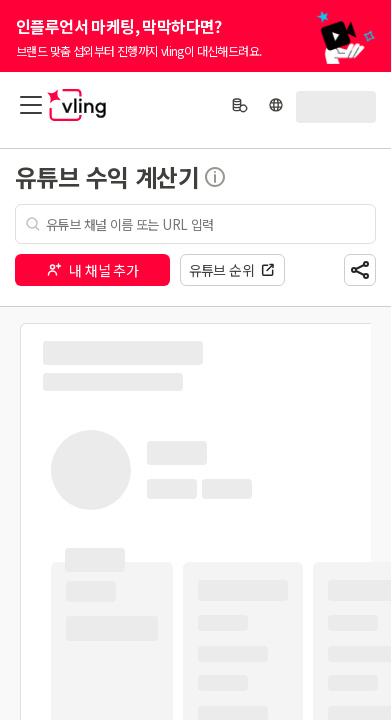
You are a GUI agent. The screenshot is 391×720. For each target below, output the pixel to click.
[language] (276, 105)
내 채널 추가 (92, 270)
